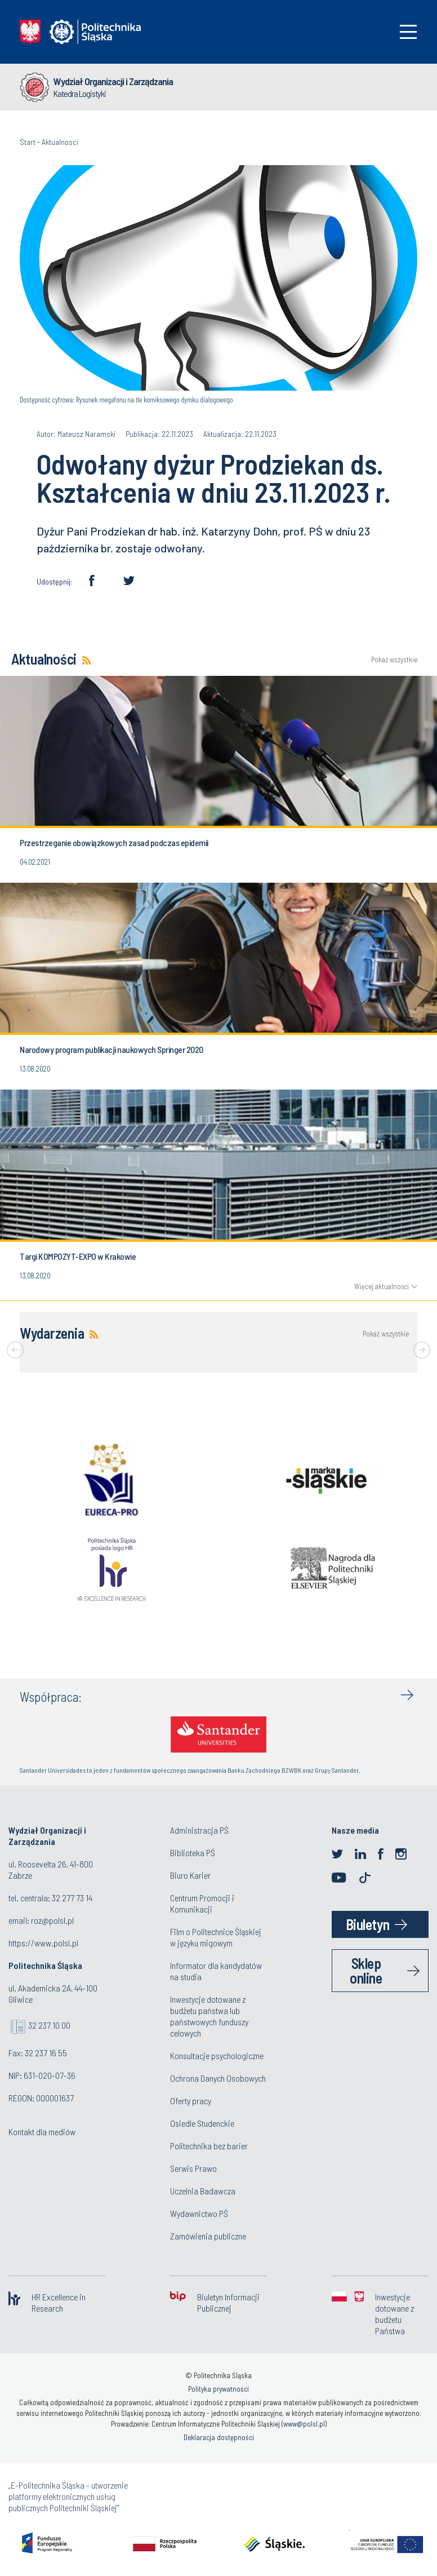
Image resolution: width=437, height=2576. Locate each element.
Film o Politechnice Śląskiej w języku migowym (215, 1937)
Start (27, 142)
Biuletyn (368, 1924)
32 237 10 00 (49, 2025)
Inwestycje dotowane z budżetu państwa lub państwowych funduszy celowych (209, 2016)
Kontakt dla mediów (41, 2131)
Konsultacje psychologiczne (217, 2055)
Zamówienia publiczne (208, 2235)
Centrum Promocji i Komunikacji (202, 1903)
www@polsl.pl (304, 2423)
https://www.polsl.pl (43, 1942)
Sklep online (366, 1970)
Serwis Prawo (193, 2168)
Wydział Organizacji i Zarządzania (113, 81)
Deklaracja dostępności (219, 2437)
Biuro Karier (190, 1875)
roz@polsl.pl (52, 1920)
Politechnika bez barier (209, 2145)
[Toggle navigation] (408, 31)
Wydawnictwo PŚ (199, 2213)
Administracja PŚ (199, 1830)
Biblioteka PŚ (192, 1852)
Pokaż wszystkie (394, 659)
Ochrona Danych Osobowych (218, 2078)
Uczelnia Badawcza (202, 2190)
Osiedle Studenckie (202, 2123)
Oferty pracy (190, 2100)
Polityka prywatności (218, 2388)
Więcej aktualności (381, 1286)
